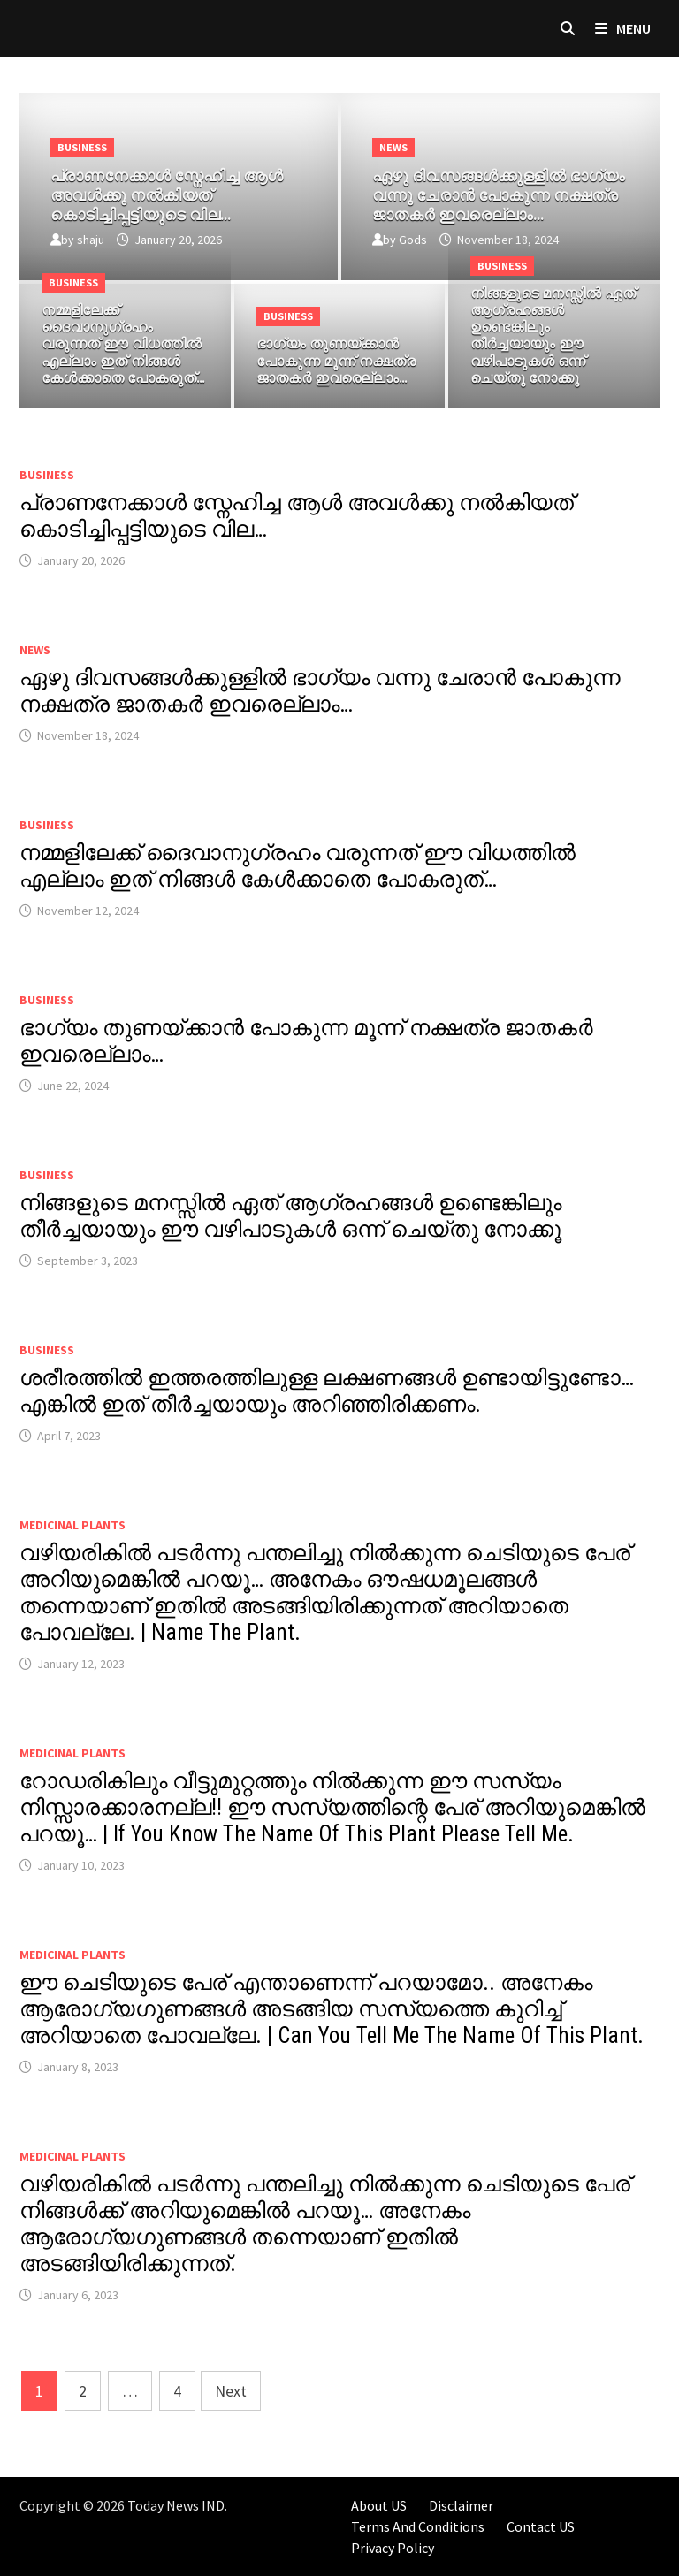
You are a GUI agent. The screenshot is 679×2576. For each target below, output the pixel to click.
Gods (413, 240)
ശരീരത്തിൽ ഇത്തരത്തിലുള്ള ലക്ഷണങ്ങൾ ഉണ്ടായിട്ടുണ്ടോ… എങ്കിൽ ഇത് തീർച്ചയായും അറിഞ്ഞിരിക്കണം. (326, 1391)
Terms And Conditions (417, 2526)
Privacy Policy (392, 2548)
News (393, 147)
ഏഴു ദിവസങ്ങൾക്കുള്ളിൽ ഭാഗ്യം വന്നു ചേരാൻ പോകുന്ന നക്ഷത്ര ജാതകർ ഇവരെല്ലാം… (320, 691)
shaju (90, 240)
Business (82, 147)
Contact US (541, 2526)
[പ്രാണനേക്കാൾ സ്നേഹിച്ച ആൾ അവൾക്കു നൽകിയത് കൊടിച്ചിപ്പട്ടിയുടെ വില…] (178, 191)
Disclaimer (461, 2505)
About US (379, 2505)
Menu (623, 28)
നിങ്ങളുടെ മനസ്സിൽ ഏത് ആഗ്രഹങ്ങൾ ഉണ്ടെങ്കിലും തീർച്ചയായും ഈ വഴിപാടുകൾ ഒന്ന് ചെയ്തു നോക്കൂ (290, 1216)
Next (231, 2391)
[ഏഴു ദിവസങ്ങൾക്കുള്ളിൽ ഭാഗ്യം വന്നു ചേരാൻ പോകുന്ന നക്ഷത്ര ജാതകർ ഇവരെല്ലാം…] (500, 191)
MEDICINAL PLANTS (72, 1525)
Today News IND (176, 2505)
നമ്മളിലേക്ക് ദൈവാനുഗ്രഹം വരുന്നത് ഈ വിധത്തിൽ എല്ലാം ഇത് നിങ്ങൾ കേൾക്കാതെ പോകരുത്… (297, 866)
